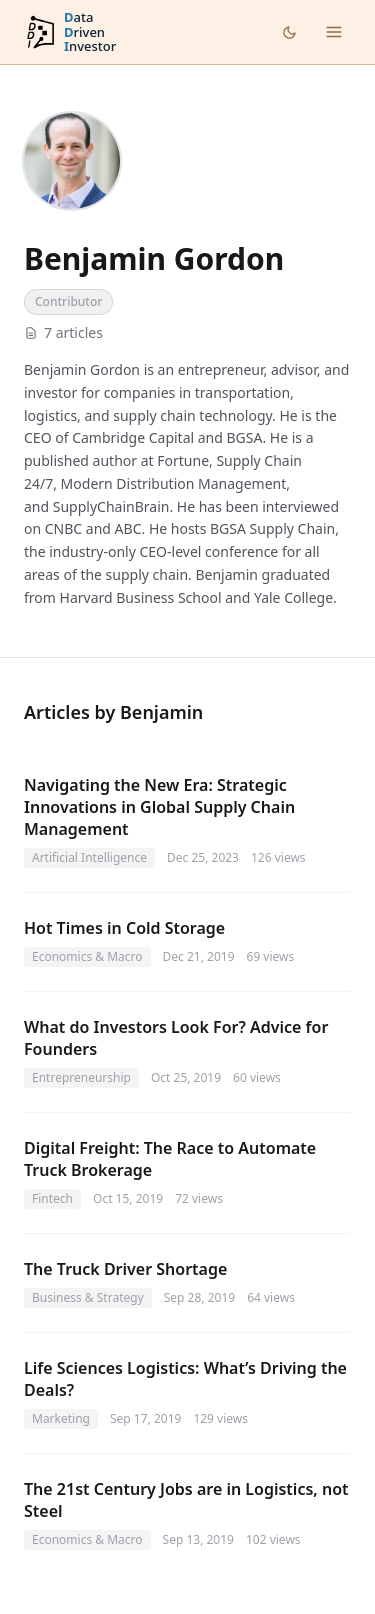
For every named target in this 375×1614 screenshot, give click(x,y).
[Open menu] (334, 32)
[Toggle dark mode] (289, 32)
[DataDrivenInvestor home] (70, 32)
